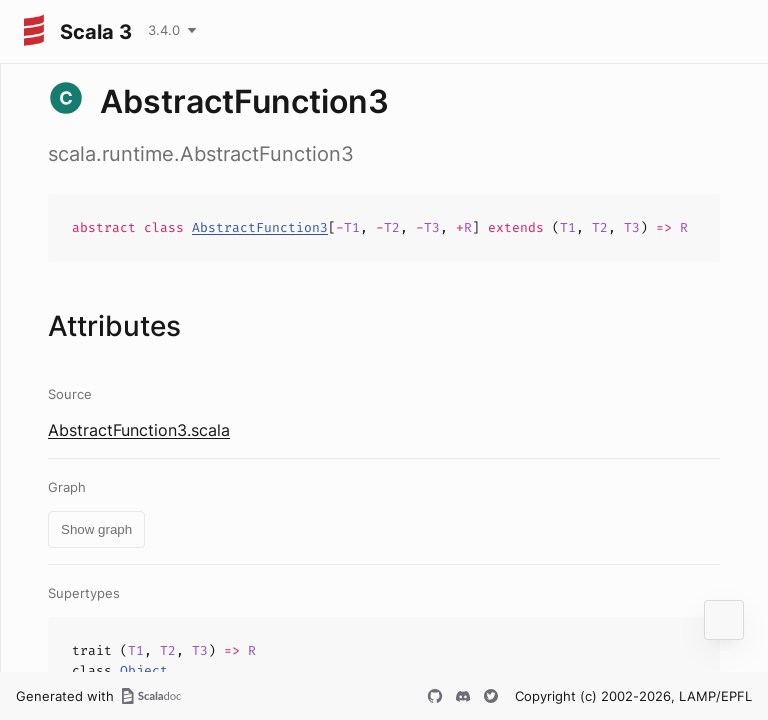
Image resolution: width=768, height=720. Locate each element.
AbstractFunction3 (260, 227)
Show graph (96, 529)
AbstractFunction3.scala (139, 430)
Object (144, 670)
